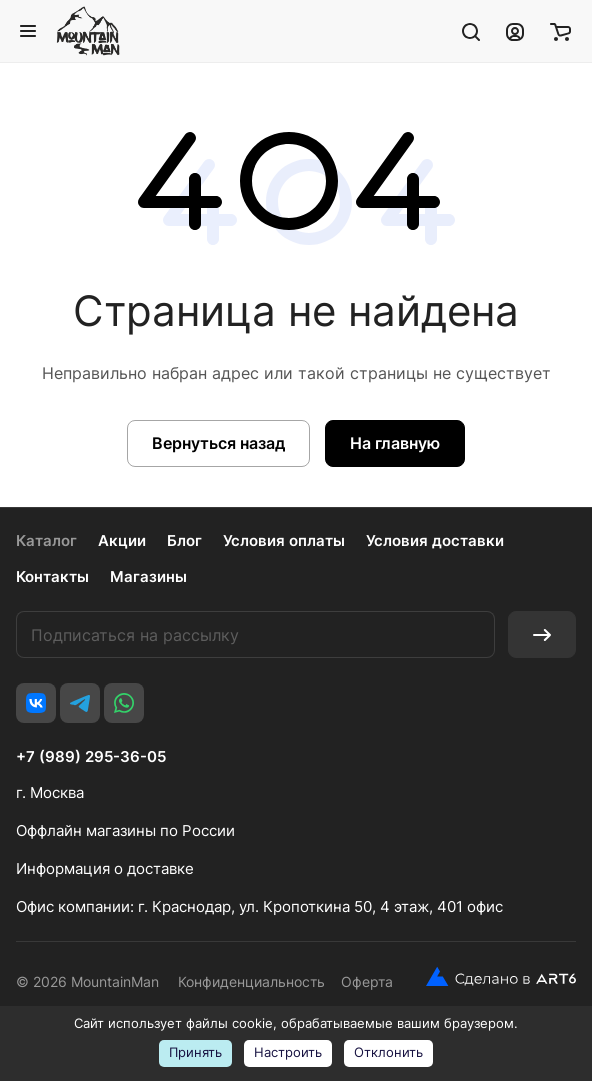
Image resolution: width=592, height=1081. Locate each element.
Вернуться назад (218, 443)
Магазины (148, 576)
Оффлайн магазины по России (125, 830)
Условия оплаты (284, 540)
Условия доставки (435, 540)
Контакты (52, 576)
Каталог (46, 540)
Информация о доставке (105, 868)
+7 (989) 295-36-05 (91, 757)
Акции (122, 540)
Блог (184, 540)
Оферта (367, 981)
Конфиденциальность (251, 981)
